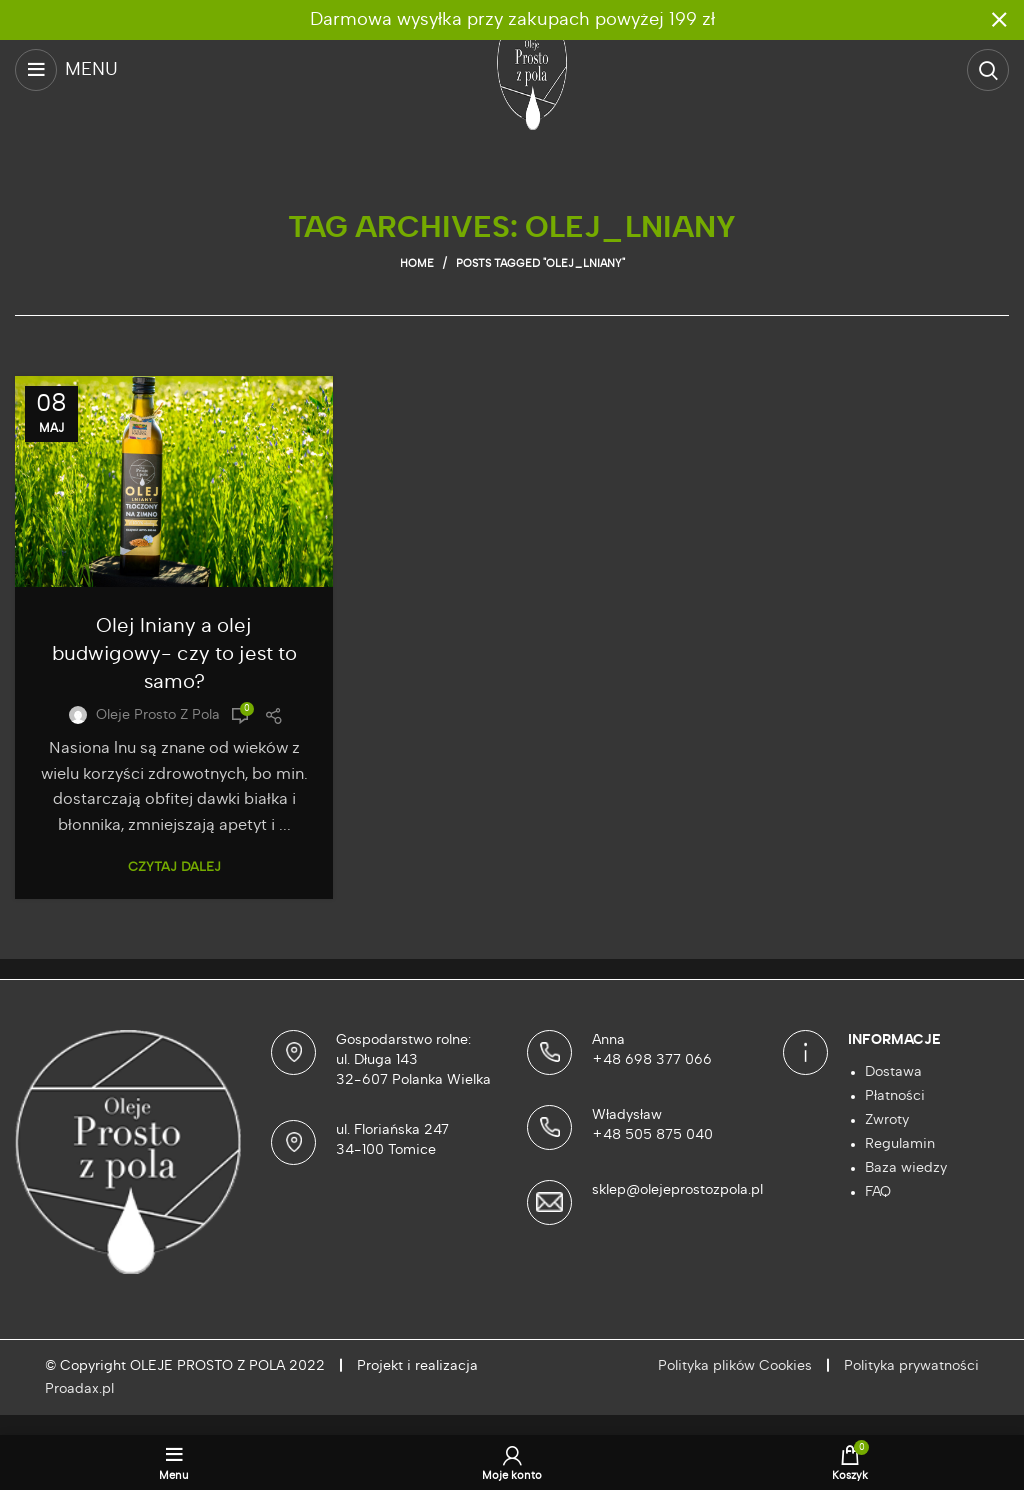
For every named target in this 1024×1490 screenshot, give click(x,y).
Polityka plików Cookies (735, 1366)
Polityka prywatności (911, 1366)
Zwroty (887, 1120)
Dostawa (893, 1072)
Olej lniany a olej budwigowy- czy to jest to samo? (174, 654)
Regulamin (900, 1144)
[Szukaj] (988, 70)
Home (417, 263)
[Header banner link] (482, 20)
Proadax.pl (79, 1389)
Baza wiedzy (906, 1168)
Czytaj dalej (174, 867)
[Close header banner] (999, 20)
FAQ (878, 1192)
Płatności (895, 1096)
